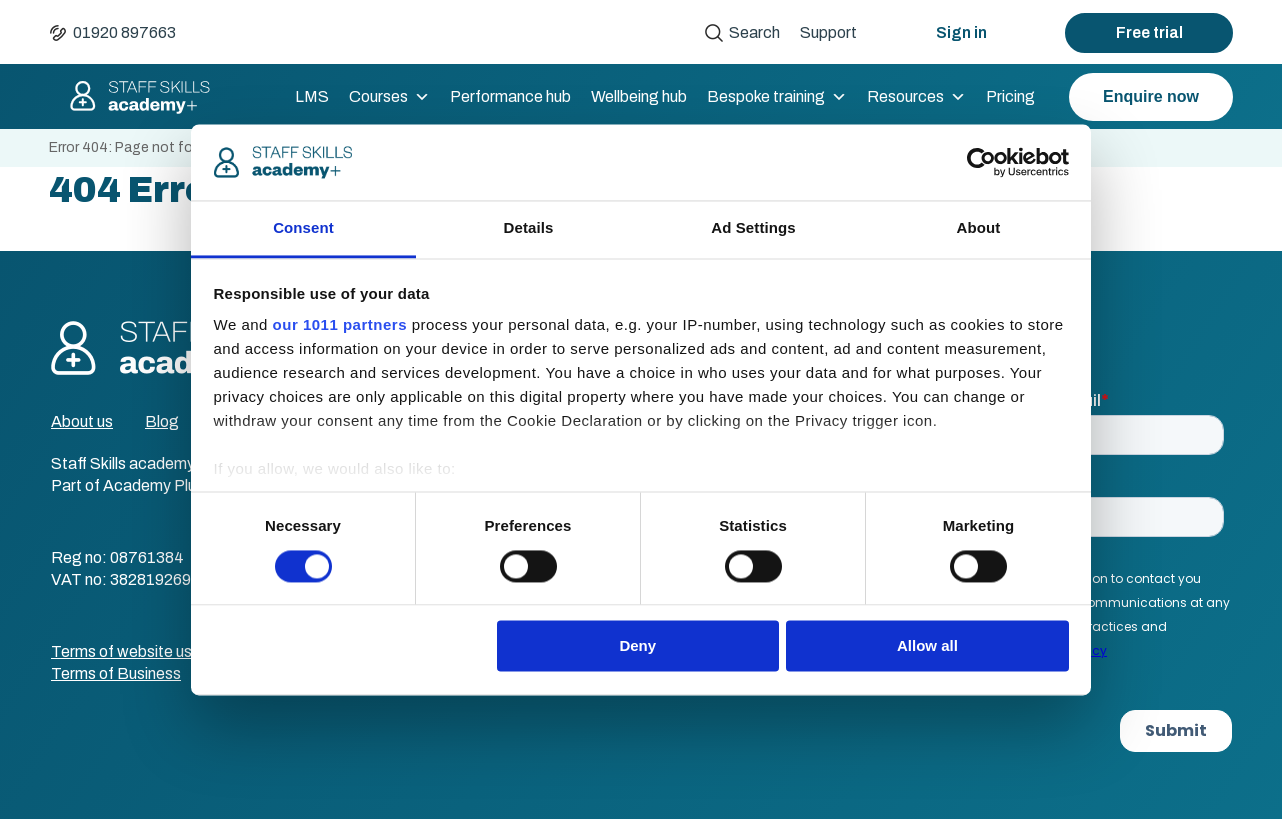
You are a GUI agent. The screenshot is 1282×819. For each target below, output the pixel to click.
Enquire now (1151, 96)
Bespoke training (777, 97)
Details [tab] (529, 228)
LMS (312, 96)
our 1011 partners (340, 325)
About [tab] (979, 228)
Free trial (1149, 32)
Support (828, 32)
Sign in (961, 32)
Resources (916, 97)
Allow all (927, 646)
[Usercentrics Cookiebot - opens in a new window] (981, 162)
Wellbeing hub (639, 96)
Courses (389, 97)
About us (82, 421)
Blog (162, 421)
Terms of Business (116, 673)
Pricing (1010, 96)
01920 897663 (124, 32)
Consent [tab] (303, 228)
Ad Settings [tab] (753, 228)
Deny (637, 646)
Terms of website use (126, 651)
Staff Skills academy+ (131, 97)
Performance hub (510, 96)
